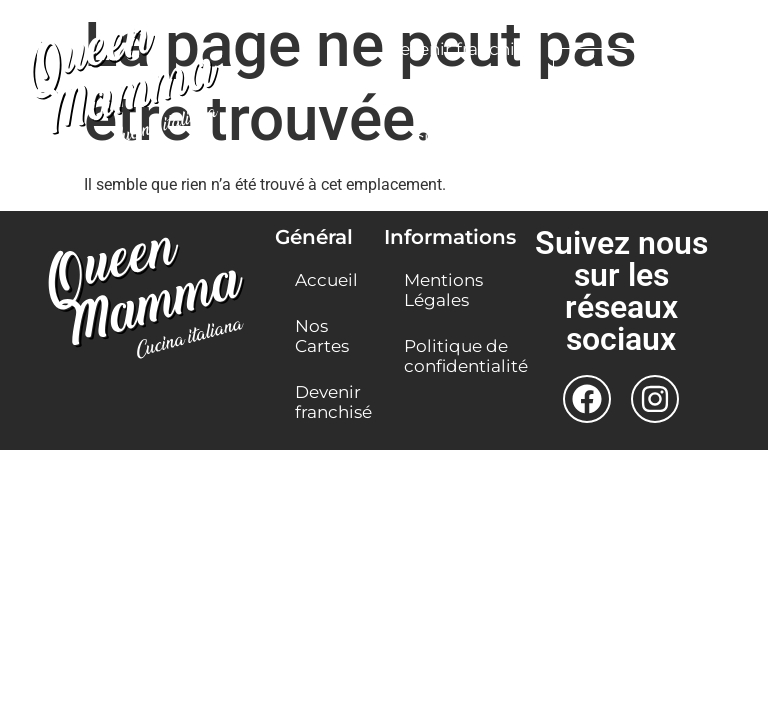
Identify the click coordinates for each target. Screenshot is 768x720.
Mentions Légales (443, 290)
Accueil (326, 280)
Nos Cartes (322, 336)
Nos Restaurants (459, 95)
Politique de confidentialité (448, 356)
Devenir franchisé (459, 49)
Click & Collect (472, 141)
